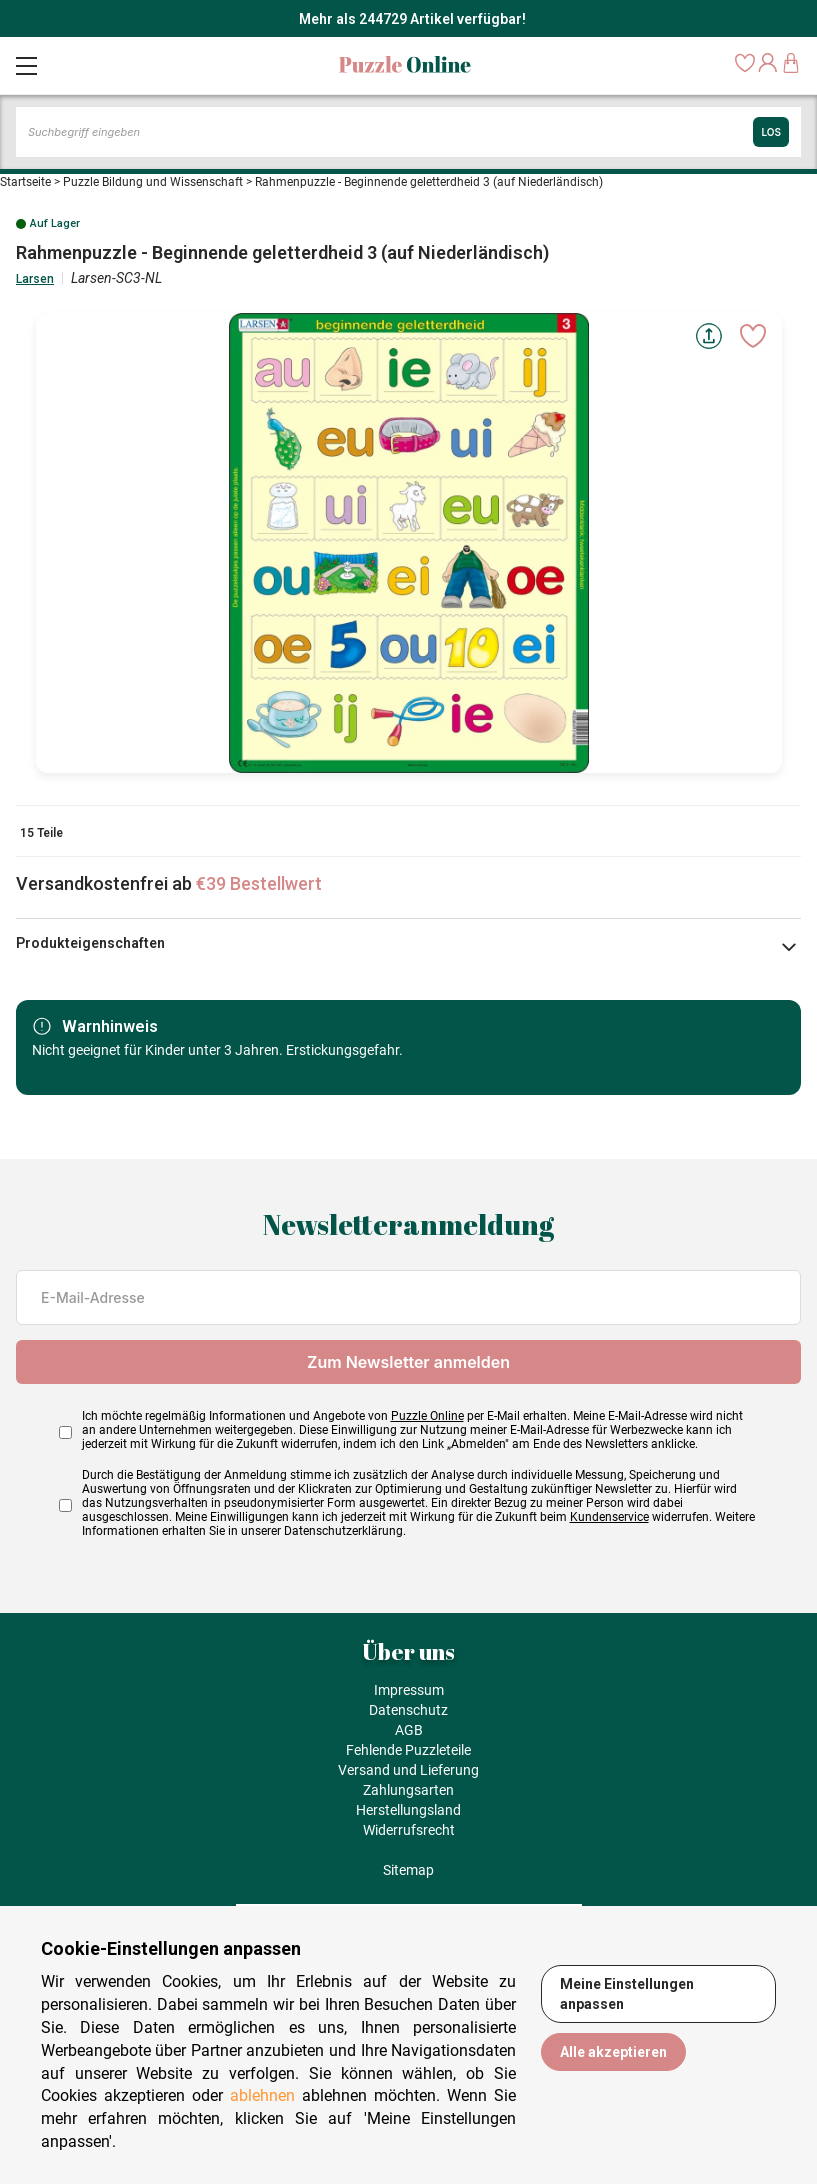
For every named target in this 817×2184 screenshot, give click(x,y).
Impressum (409, 1690)
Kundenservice (609, 1517)
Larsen (35, 279)
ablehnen (262, 2095)
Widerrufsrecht (409, 1830)
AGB (409, 1730)
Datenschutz (408, 1710)
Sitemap (408, 1870)
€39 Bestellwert (259, 883)
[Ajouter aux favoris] (753, 336)
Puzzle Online (427, 1416)
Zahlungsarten (408, 1790)
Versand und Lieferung (408, 1770)
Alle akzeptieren (613, 2052)
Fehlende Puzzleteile (408, 1750)
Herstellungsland (408, 1810)
